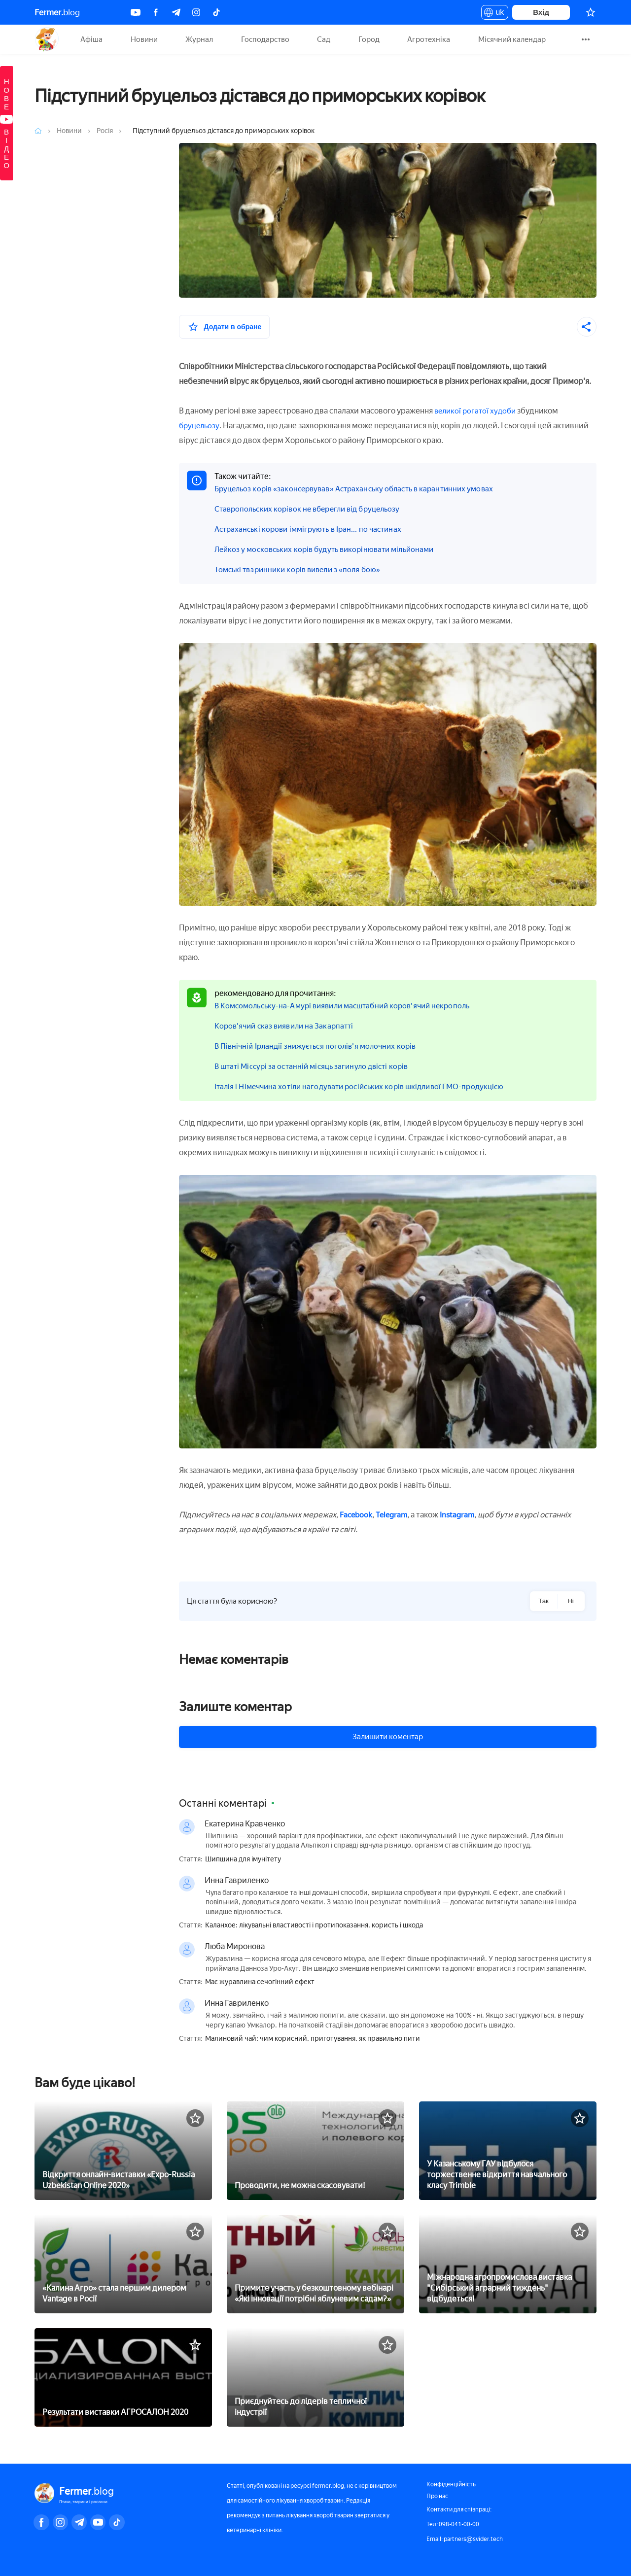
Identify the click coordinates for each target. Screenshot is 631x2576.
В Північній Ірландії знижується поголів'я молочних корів (320, 1046)
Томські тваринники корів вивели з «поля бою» (301, 569)
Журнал (199, 39)
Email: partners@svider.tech (464, 2539)
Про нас (437, 2496)
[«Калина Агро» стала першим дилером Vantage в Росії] (123, 2263)
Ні (570, 1601)
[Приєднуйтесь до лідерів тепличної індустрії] (315, 2376)
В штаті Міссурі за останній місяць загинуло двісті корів (317, 1066)
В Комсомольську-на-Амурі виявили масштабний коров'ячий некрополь (350, 1005)
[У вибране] (224, 327)
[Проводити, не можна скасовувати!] (315, 2149)
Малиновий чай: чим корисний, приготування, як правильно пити (312, 2039)
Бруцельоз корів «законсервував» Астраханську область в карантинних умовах (361, 488)
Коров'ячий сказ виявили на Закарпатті (287, 1025)
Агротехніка (428, 39)
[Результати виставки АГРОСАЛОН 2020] (123, 2376)
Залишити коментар (387, 1736)
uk (494, 14)
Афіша (91, 39)
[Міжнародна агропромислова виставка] (507, 2263)
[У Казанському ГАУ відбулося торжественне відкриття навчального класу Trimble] (507, 2149)
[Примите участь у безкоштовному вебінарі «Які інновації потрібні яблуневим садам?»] (315, 2263)
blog (57, 12)
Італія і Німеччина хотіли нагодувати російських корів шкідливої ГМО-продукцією (367, 1086)
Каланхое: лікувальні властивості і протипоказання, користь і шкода (314, 1925)
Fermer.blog (47, 39)
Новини (144, 39)
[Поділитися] (586, 327)
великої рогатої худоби (477, 410)
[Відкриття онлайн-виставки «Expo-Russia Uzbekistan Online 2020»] (123, 2149)
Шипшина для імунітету (243, 1859)
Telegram (394, 1514)
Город (369, 39)
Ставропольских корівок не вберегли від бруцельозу (313, 509)
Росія (105, 131)
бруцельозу (200, 425)
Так (543, 1601)
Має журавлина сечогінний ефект (260, 1982)
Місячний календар (512, 39)
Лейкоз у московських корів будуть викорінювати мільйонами (330, 549)
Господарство (265, 39)
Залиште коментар (235, 1707)
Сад (323, 39)
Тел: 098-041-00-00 (452, 2524)
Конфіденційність (451, 2484)
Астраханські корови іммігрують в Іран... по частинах (312, 529)
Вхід (541, 12)
